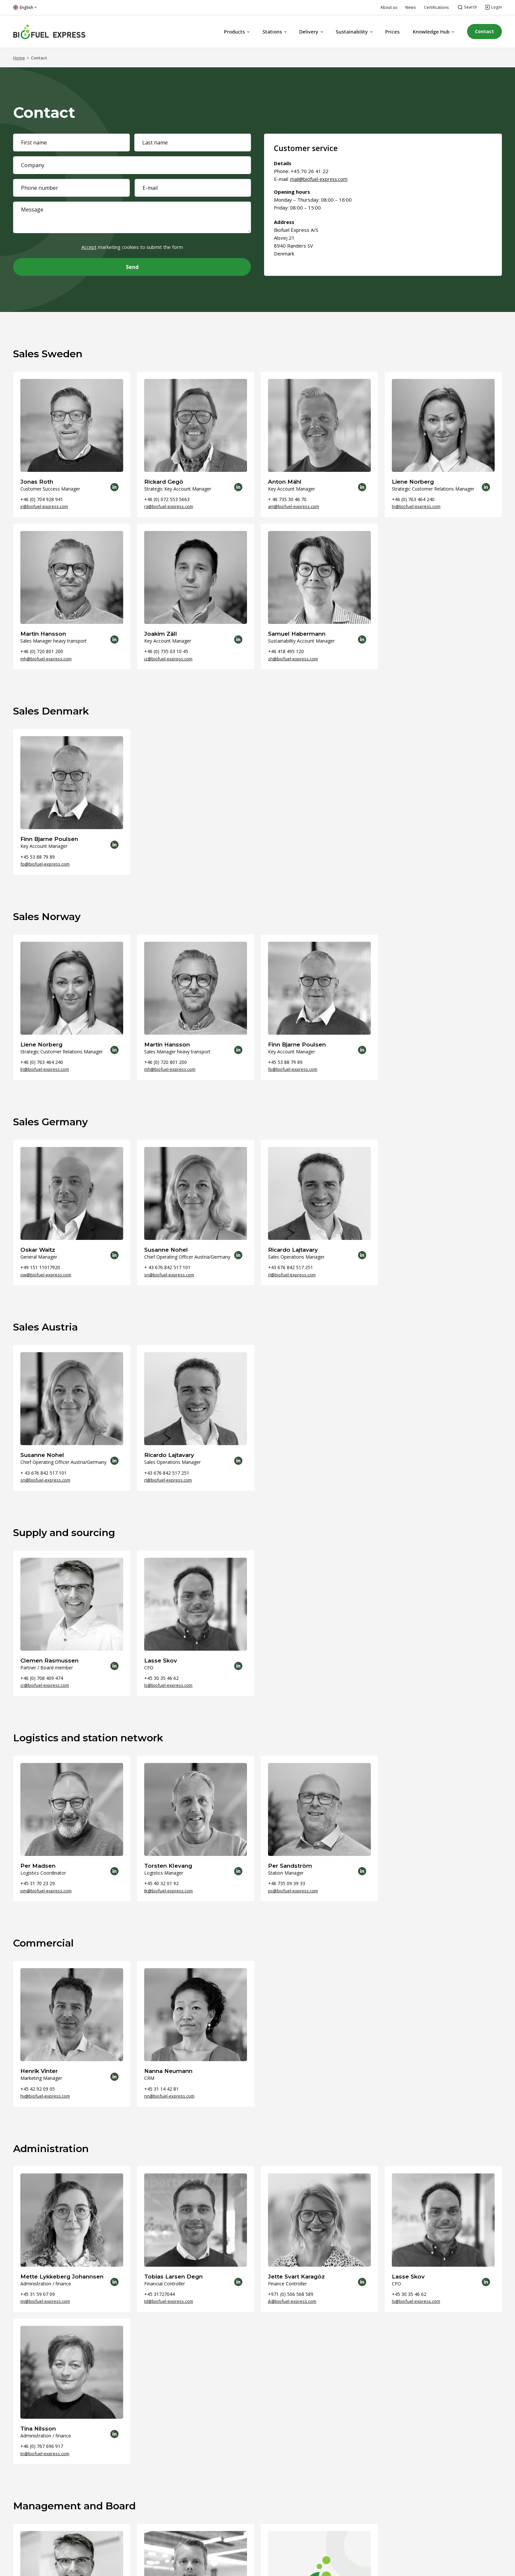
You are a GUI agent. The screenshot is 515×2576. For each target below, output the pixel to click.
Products (229, 31)
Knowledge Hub (426, 31)
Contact (482, 31)
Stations (267, 31)
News (410, 7)
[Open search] (467, 7)
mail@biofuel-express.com (320, 179)
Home (19, 57)
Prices (387, 31)
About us (388, 7)
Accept (89, 247)
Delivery (303, 31)
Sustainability (347, 31)
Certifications (436, 7)
